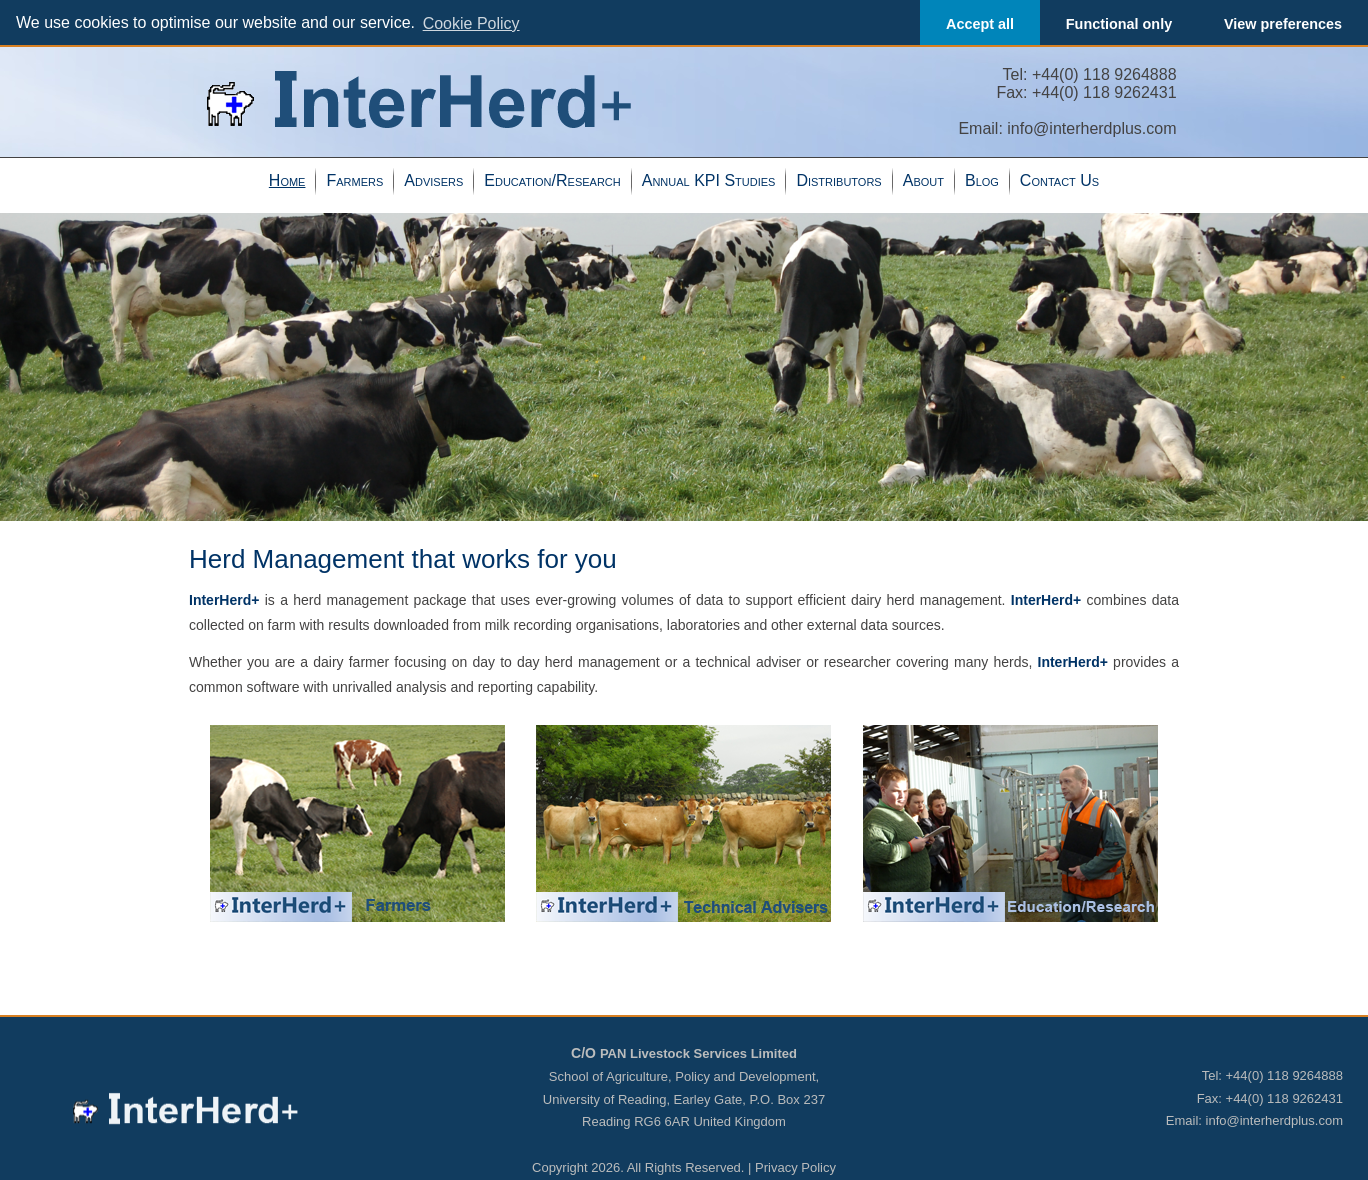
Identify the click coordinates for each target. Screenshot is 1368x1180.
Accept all (980, 24)
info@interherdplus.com (1091, 128)
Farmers (354, 180)
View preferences (1283, 24)
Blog (982, 180)
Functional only (1119, 24)
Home (287, 180)
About (923, 180)
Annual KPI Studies (709, 180)
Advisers (433, 180)
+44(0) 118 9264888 (1104, 74)
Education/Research (552, 180)
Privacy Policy (795, 1167)
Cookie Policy (471, 23)
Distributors (838, 180)
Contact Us (1059, 180)
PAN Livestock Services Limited (698, 1053)
